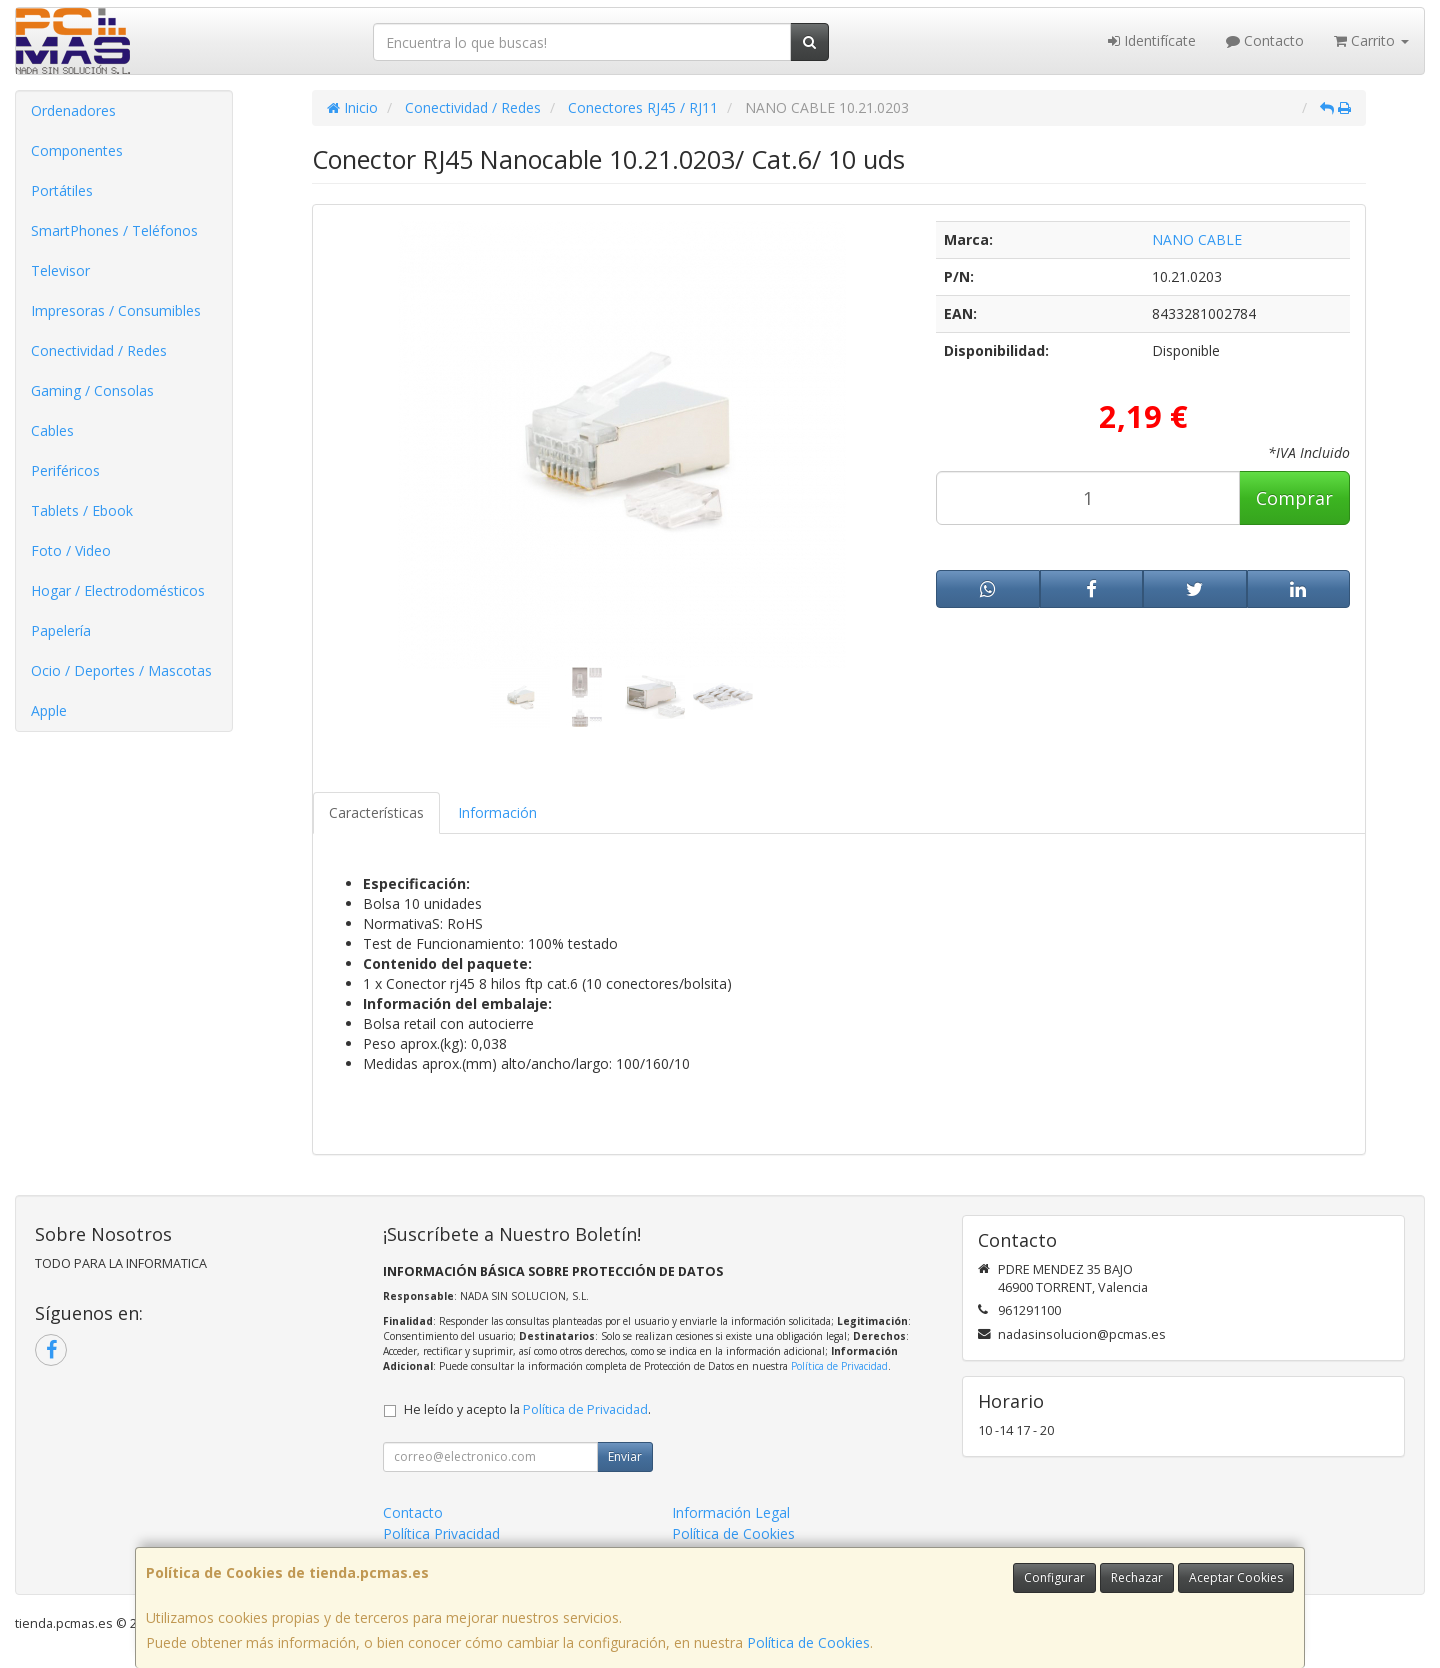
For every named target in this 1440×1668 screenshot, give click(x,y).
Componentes (77, 150)
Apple (49, 710)
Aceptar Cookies (1236, 1577)
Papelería (61, 630)
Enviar (625, 1456)
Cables (52, 430)
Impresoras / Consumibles (116, 310)
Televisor (60, 270)
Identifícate (1152, 40)
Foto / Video (71, 550)
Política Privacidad (441, 1533)
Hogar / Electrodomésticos (118, 590)
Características (376, 812)
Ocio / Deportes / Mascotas (121, 670)
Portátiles (62, 190)
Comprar (1294, 498)
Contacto (1265, 40)
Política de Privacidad (839, 1366)
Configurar (1054, 1577)
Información (497, 812)
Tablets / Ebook (82, 510)
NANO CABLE (1197, 239)
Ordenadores (73, 110)
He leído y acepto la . (527, 1409)
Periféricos (65, 470)
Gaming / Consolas (92, 390)
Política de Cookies (808, 1642)
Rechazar (1137, 1577)
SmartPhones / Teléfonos (114, 230)
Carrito (1371, 40)
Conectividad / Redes (99, 350)
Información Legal (731, 1512)
